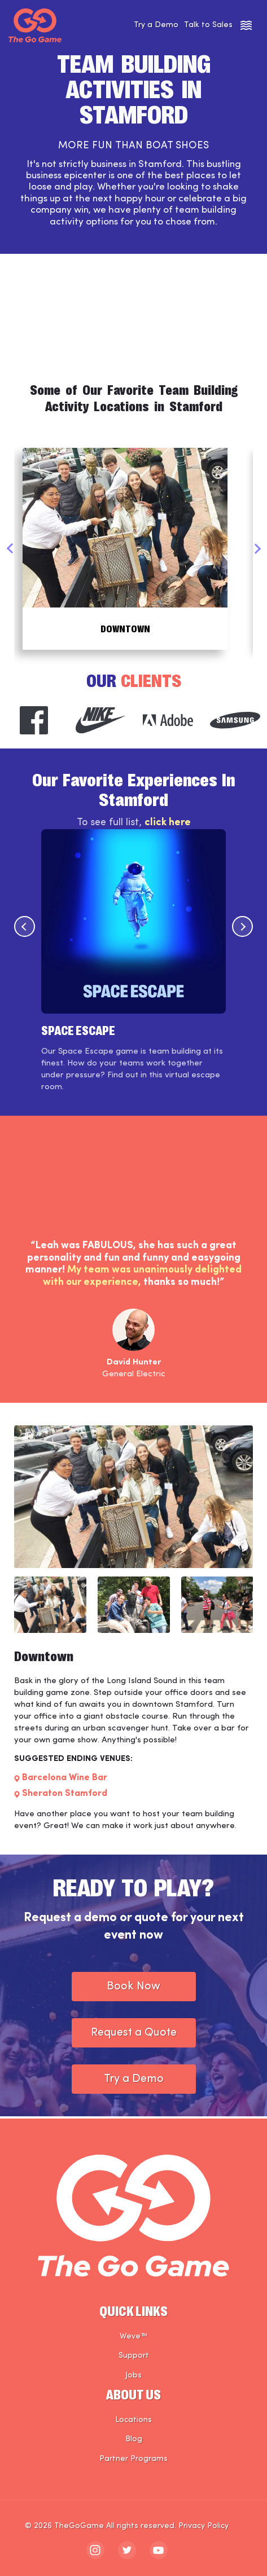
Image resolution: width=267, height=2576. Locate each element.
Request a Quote (134, 2035)
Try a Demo (156, 25)
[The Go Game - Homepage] (35, 25)
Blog (133, 2439)
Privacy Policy (203, 2526)
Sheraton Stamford (64, 1796)
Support (134, 2356)
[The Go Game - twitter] (127, 2550)
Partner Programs (133, 2459)
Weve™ (133, 2336)
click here (168, 825)
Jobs (133, 2375)
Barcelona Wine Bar (64, 1780)
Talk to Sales (208, 25)
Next (257, 550)
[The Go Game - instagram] (95, 2550)
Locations (133, 2420)
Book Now (133, 1988)
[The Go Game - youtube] (159, 2550)
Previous (10, 550)
